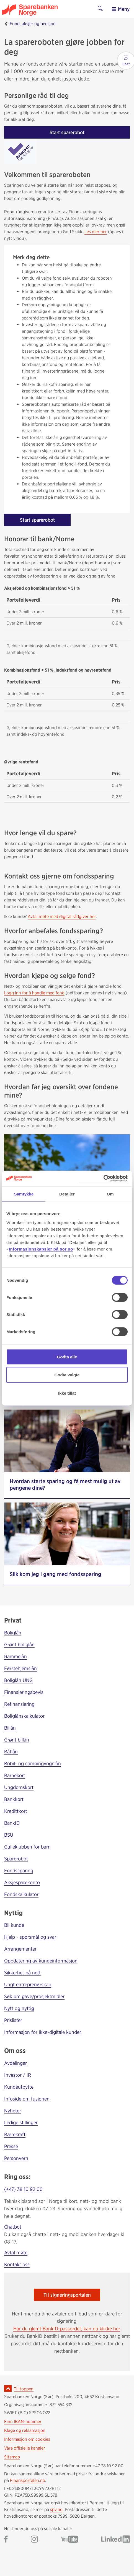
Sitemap (12, 2457)
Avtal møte (15, 2252)
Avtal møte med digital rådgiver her (62, 916)
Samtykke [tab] (24, 1194)
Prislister (13, 2020)
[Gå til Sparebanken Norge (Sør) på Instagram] (34, 2539)
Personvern (16, 2158)
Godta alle (67, 1356)
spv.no (56, 2509)
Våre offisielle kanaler (24, 2448)
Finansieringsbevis (23, 1692)
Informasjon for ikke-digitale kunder (42, 2032)
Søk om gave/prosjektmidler (34, 1996)
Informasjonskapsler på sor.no (41, 1248)
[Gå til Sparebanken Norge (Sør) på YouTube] (69, 2539)
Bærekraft (14, 2134)
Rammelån (15, 1656)
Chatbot (12, 2227)
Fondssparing (18, 1870)
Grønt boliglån (19, 1644)
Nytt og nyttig (19, 2008)
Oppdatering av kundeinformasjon (41, 1961)
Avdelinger (15, 2063)
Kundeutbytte (19, 2087)
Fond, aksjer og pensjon (33, 23)
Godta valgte (67, 1375)
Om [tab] (110, 1194)
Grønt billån (16, 1740)
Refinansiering (19, 1704)
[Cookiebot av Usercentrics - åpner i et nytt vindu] (103, 1178)
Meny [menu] (121, 9)
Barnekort (14, 1775)
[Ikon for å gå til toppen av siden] (8, 2388)
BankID (12, 1823)
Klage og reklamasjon (24, 2430)
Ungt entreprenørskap (27, 1984)
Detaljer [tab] (67, 1194)
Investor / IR (17, 2075)
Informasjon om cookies (27, 2439)
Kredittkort (15, 1811)
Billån (10, 1728)
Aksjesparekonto (22, 1882)
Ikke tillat (67, 1392)
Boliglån (12, 1633)
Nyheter (12, 2111)
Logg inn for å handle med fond (34, 992)
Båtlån (11, 1751)
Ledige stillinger (21, 2122)
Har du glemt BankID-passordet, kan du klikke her (66, 2328)
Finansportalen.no (27, 2480)
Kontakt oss (17, 2264)
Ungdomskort (19, 1787)
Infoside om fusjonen (27, 2099)
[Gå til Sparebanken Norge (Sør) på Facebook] (6, 2539)
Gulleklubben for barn (27, 1847)
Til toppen (24, 2389)
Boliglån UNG (18, 1680)
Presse (11, 2146)
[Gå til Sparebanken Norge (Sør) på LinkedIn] (115, 2539)
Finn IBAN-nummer (23, 2421)
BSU (8, 1835)
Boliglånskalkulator (24, 1716)
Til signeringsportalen (67, 2295)
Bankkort (14, 1799)
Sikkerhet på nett (22, 1972)
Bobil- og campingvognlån (32, 1763)
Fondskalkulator (21, 1894)
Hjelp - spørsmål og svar (30, 1937)
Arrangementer (20, 1949)
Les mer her (95, 231)
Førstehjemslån (20, 1668)
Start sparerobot (67, 132)
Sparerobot (16, 1859)
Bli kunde (14, 1925)
